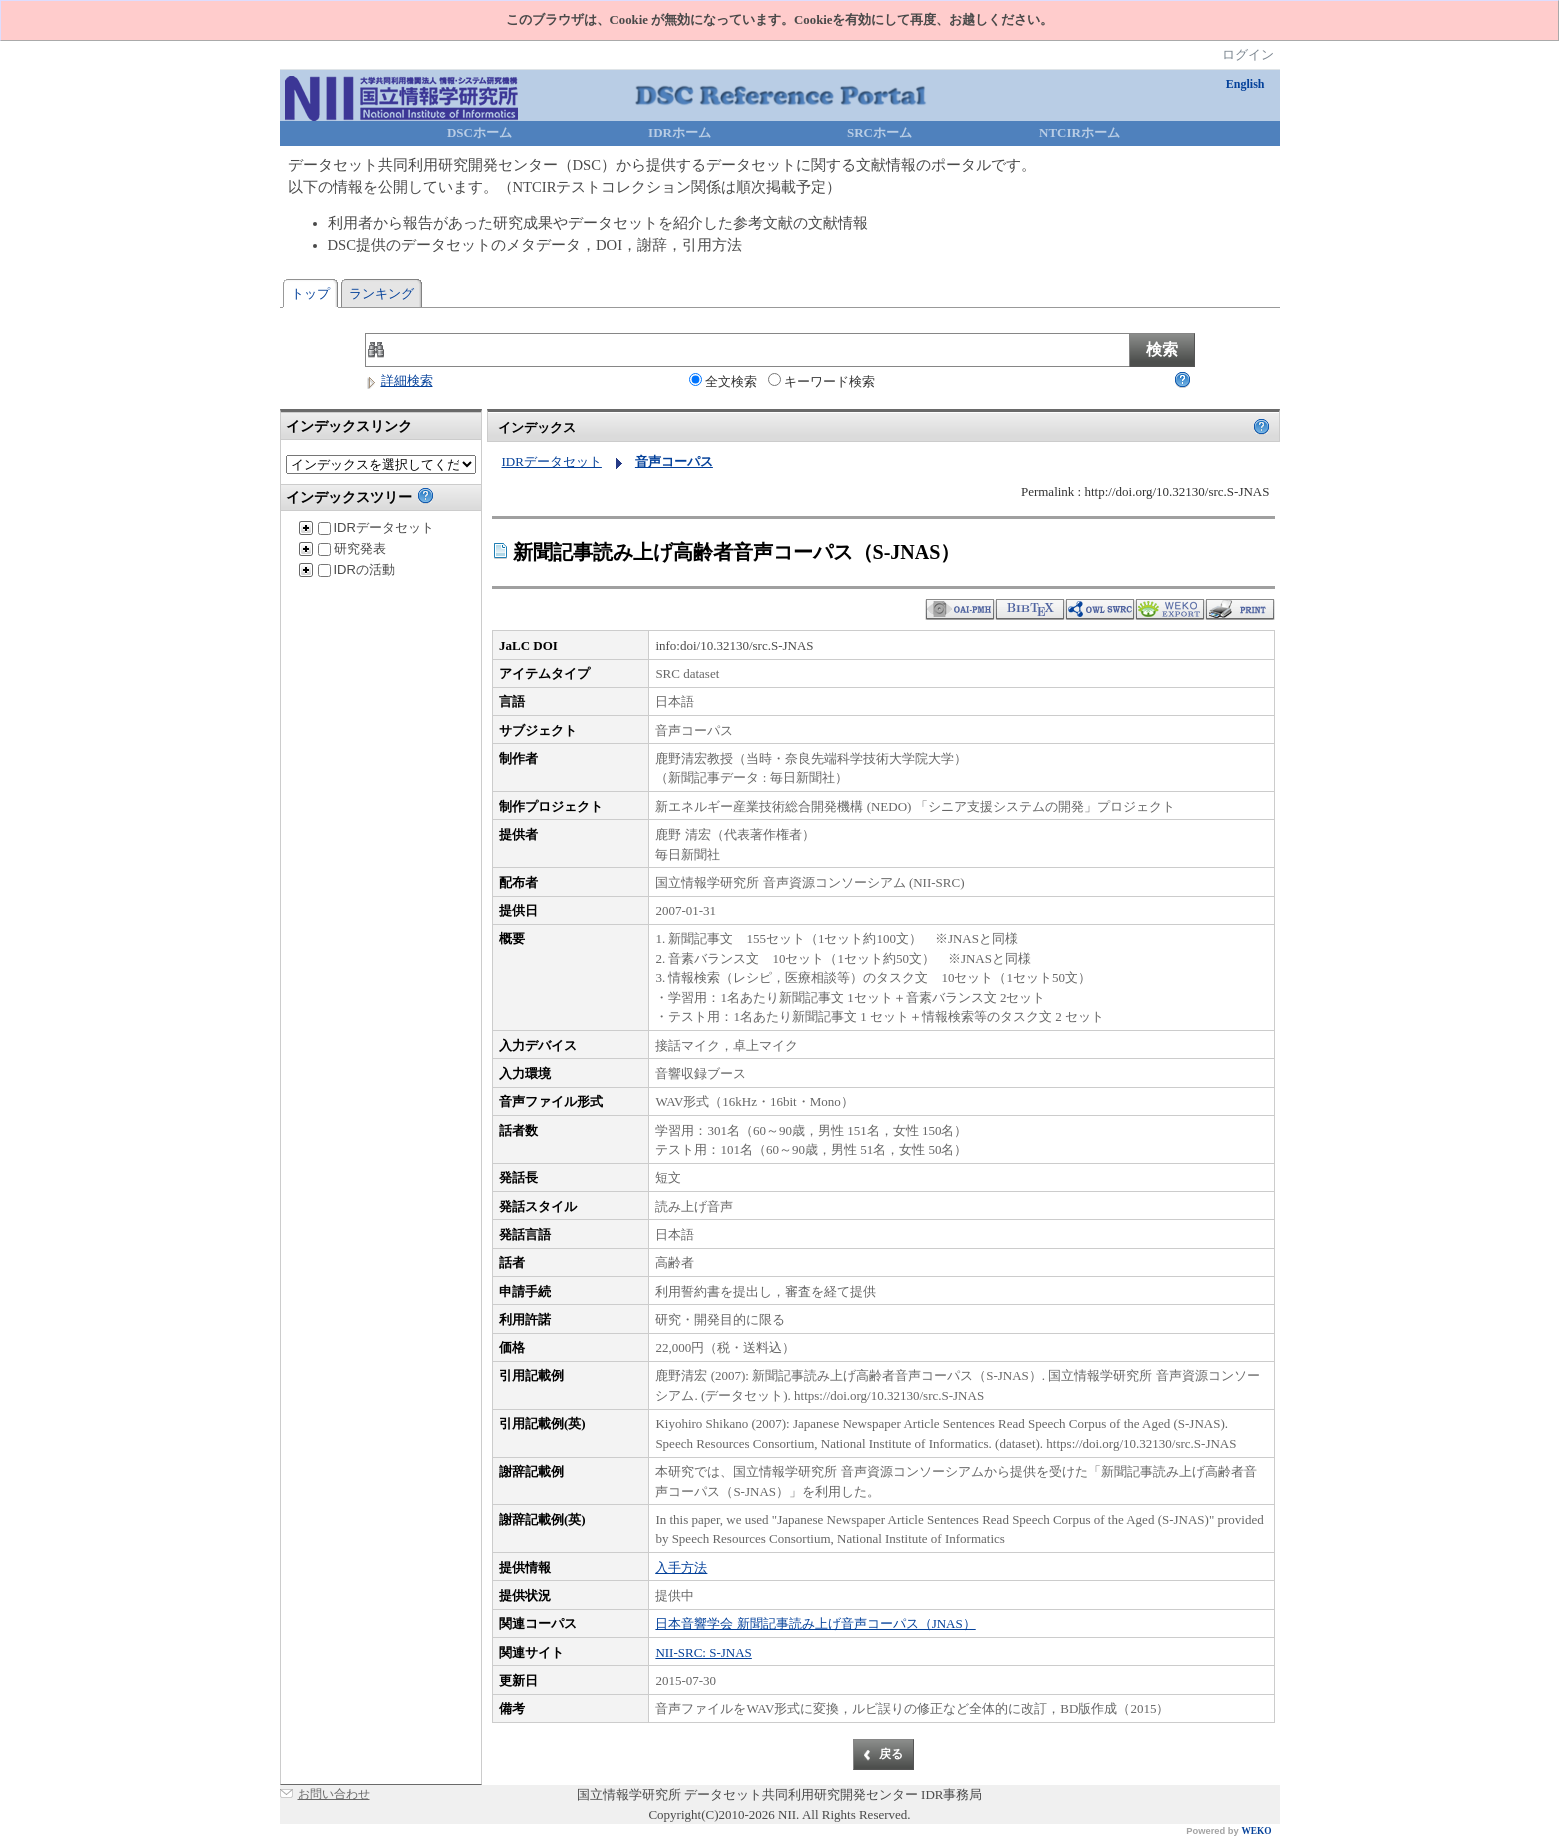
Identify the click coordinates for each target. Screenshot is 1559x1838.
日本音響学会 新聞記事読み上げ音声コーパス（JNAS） (815, 1623)
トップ (310, 293)
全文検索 (723, 381)
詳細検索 (399, 380)
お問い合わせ (334, 1794)
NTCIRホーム (1079, 132)
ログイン (1248, 54)
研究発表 (352, 548)
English (1245, 84)
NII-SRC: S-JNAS (703, 1652)
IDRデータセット (376, 527)
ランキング (381, 293)
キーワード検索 (821, 381)
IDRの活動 (356, 569)
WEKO (1256, 1831)
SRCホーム (879, 132)
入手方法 (681, 1567)
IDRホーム (679, 132)
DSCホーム (479, 132)
